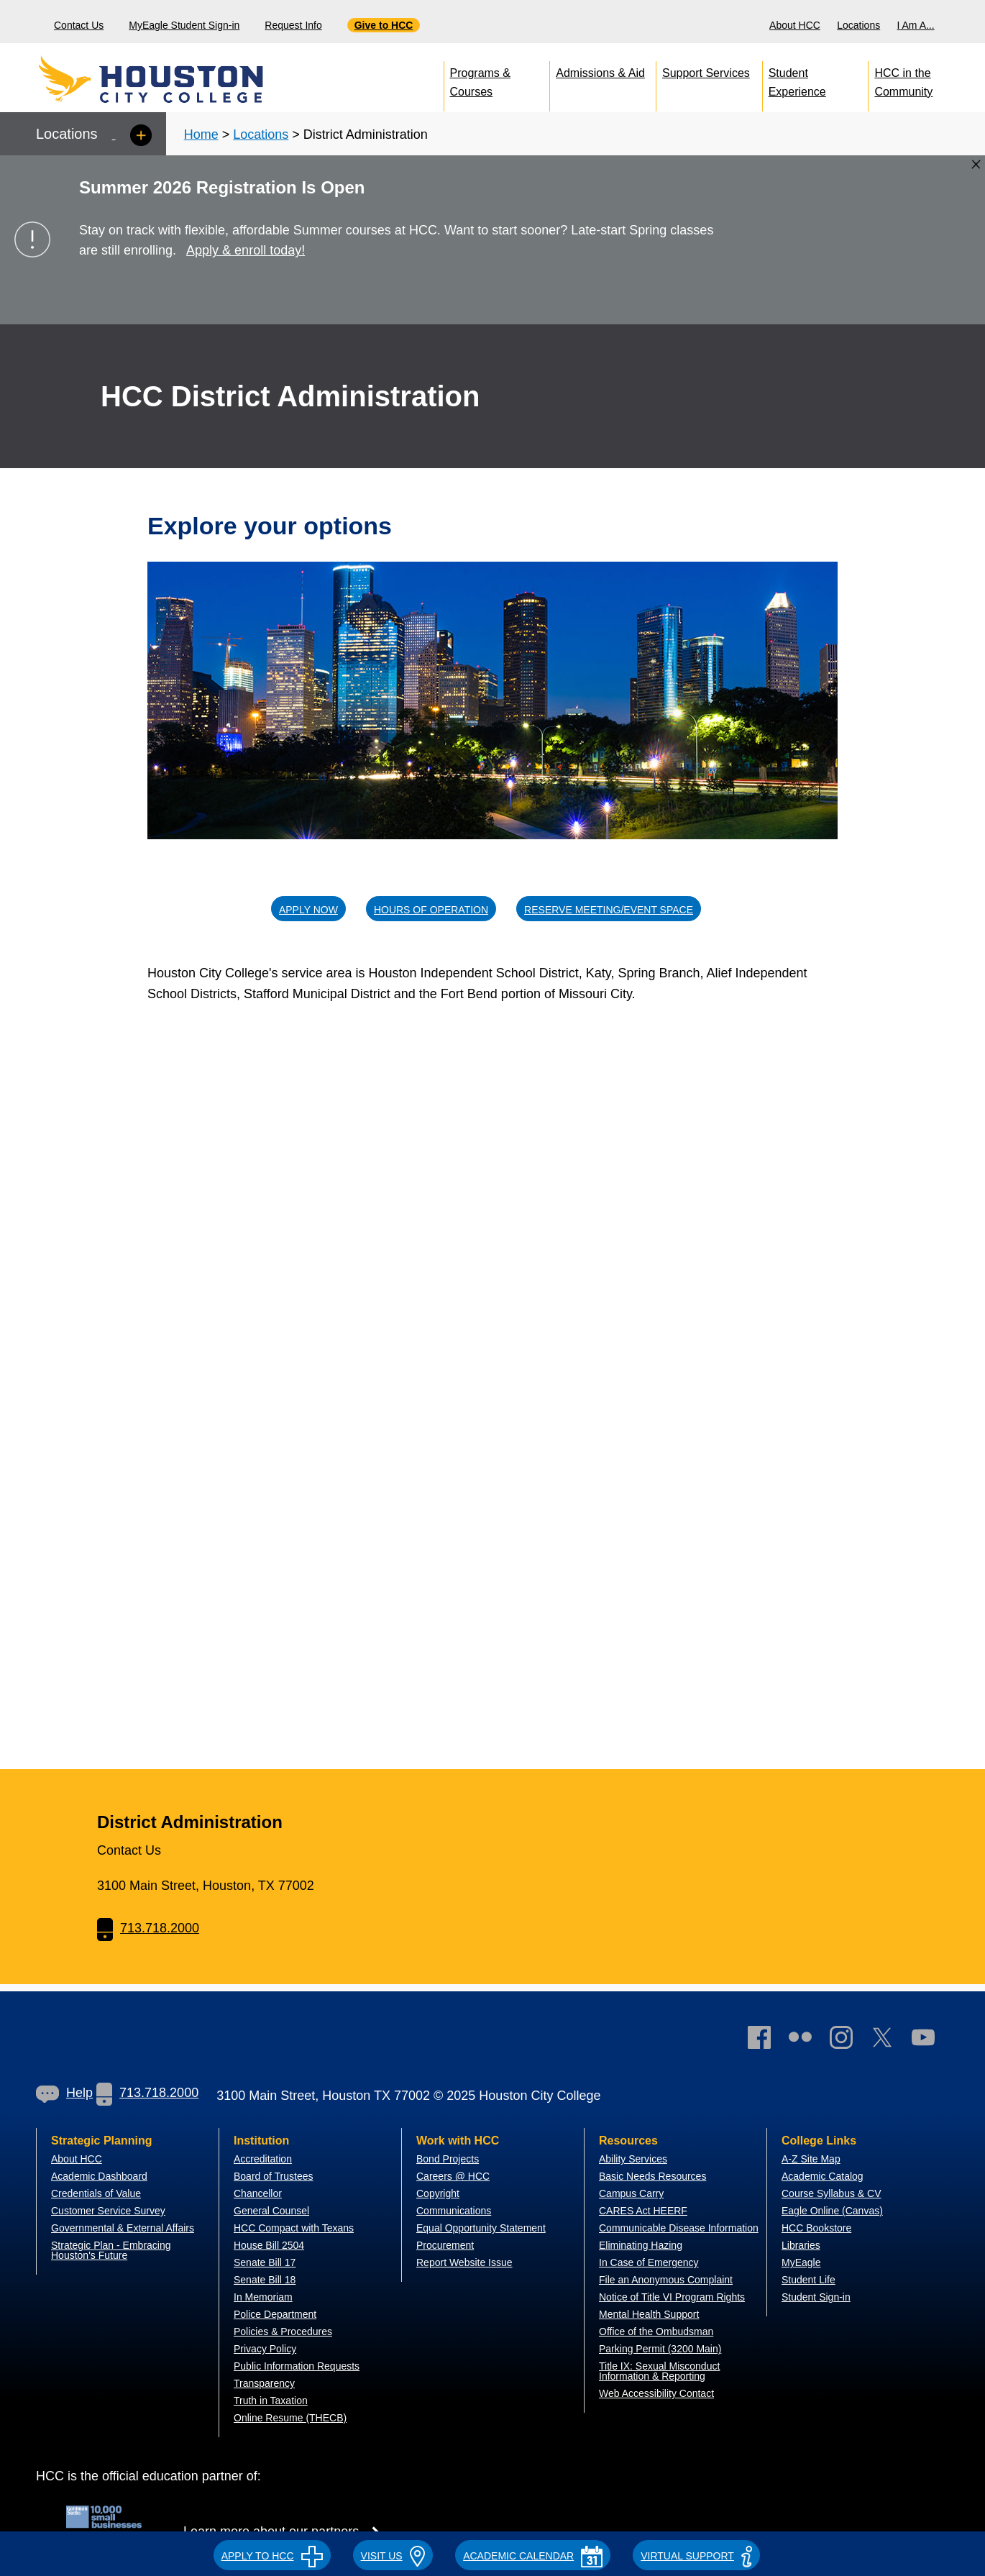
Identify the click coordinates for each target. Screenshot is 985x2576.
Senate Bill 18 (265, 2279)
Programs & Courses (480, 79)
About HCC (794, 25)
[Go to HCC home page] (183, 79)
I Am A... (916, 25)
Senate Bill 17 (265, 2262)
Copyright (437, 2193)
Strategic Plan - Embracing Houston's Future (111, 2250)
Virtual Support (696, 2556)
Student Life (808, 2279)
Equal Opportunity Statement (481, 2228)
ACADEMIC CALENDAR (533, 2556)
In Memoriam (263, 2297)
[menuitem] (796, 21)
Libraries (801, 2245)
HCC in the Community (903, 79)
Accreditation (263, 2159)
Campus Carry (631, 2193)
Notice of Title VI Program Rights (672, 2297)
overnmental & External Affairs (126, 2228)
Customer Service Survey (108, 2210)
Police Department (275, 2314)
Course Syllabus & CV (831, 2193)
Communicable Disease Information (679, 2228)
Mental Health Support (649, 2314)
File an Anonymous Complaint (666, 2279)
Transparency (264, 2383)
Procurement (445, 2245)
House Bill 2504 (269, 2245)
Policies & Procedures (283, 2331)
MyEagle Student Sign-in (184, 25)
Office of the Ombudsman (656, 2331)
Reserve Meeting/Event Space (608, 909)
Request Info (293, 25)
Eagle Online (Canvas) (832, 2210)
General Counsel (271, 2210)
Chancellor (258, 2193)
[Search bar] (969, 22)
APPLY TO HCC (272, 2556)
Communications (453, 2210)
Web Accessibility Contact (656, 2393)
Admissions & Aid (600, 73)
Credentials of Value (96, 2193)
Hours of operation (431, 909)
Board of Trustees (273, 2176)
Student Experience (797, 79)
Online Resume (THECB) (290, 2418)
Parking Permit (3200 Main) (660, 2349)
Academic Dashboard (99, 2176)
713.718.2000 (148, 1928)
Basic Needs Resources (652, 2176)
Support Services (706, 73)
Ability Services (633, 2159)
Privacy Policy (265, 2349)
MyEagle (801, 2262)
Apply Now (308, 909)
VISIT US (393, 2556)
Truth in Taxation (271, 2400)
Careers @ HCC (453, 2176)
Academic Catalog (822, 2176)
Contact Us (79, 25)
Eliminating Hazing (640, 2245)
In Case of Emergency (649, 2262)
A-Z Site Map (811, 2159)
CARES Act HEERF (643, 2210)
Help (64, 2093)
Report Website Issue (464, 2262)
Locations (858, 25)
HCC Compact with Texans (294, 2228)
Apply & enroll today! (245, 250)
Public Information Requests (296, 2366)
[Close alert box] (976, 164)
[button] (272, 2553)
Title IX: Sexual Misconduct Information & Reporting (659, 2371)
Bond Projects (447, 2159)
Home (201, 134)
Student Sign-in (816, 2297)
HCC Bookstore (816, 2228)
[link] (848, 2040)
